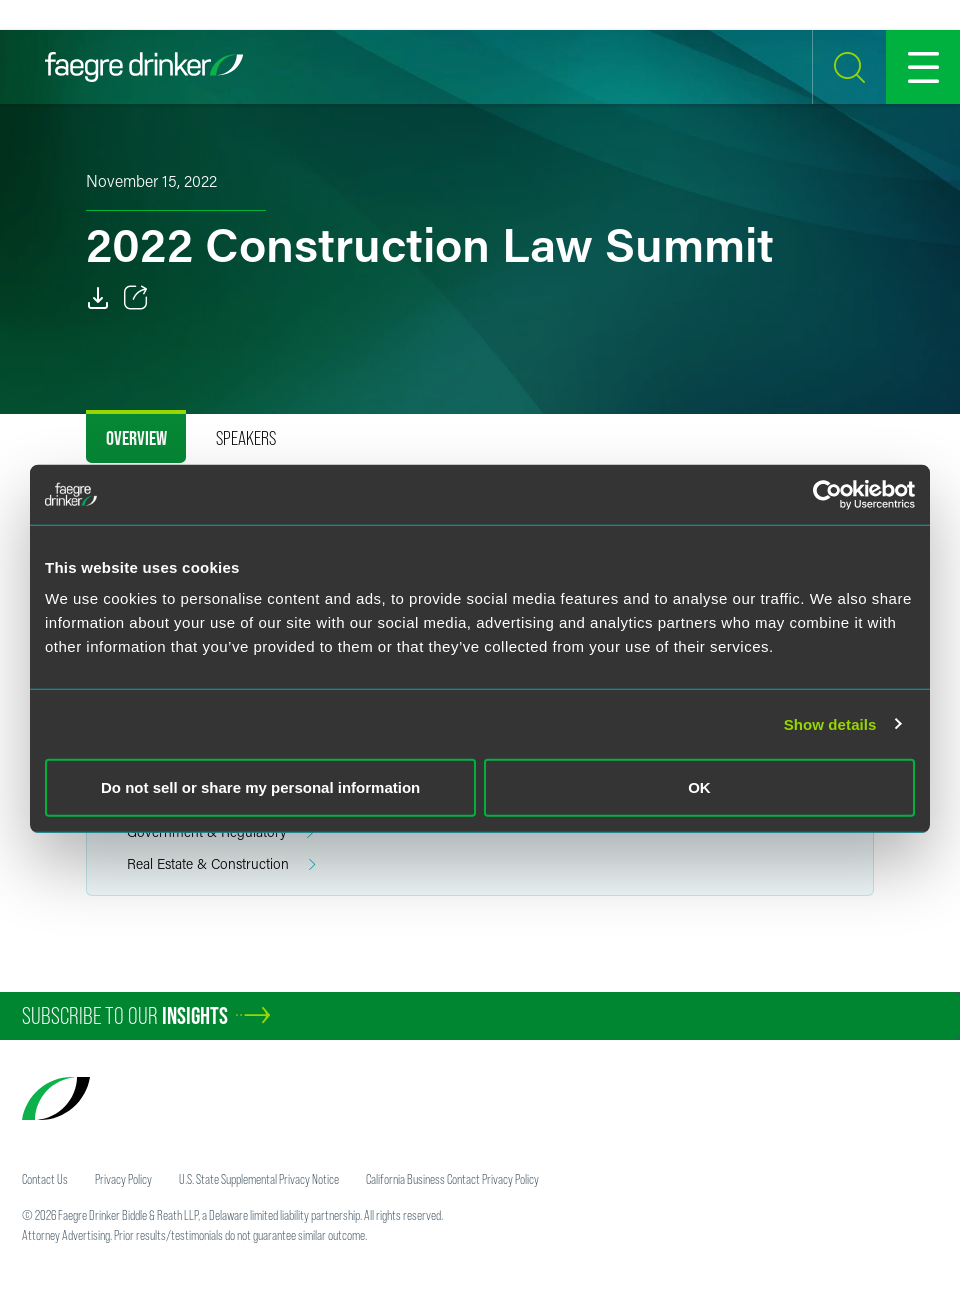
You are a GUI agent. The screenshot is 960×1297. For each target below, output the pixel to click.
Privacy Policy (123, 1179)
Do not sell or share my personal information (260, 787)
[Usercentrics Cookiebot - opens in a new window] (827, 494)
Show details (830, 723)
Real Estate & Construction (221, 864)
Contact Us (45, 1179)
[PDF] (98, 298)
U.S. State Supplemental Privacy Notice (259, 1179)
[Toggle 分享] (136, 298)
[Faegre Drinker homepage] (144, 67)
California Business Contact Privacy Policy (452, 1179)
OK (699, 787)
